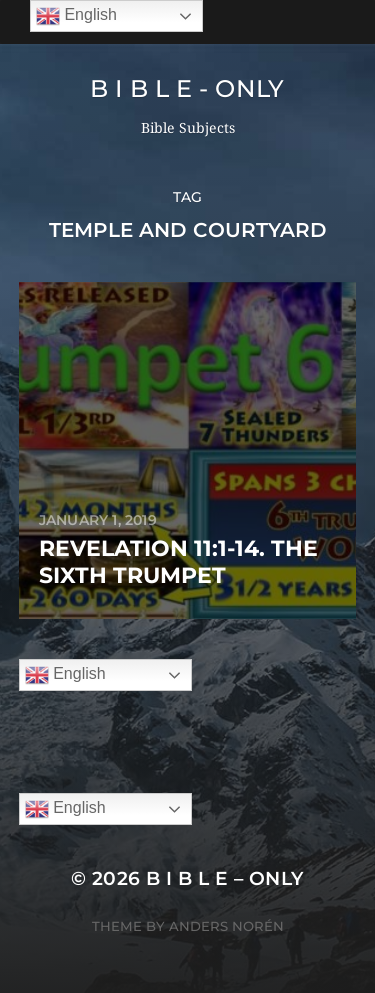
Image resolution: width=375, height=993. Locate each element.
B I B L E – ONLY (225, 878)
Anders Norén (226, 926)
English (65, 675)
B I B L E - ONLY (187, 88)
